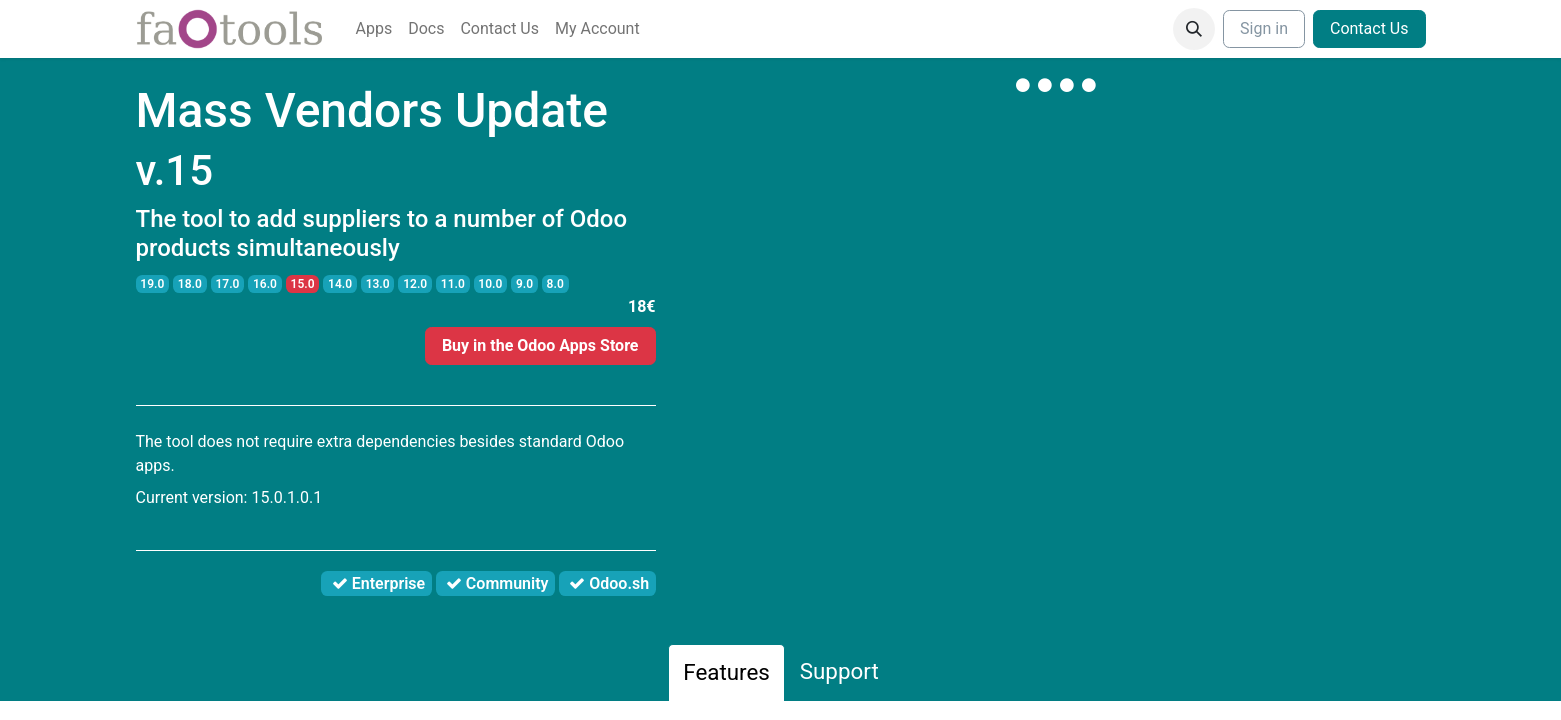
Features (726, 672)
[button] (1194, 29)
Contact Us (1369, 28)
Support (839, 671)
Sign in (1264, 28)
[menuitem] (374, 29)
